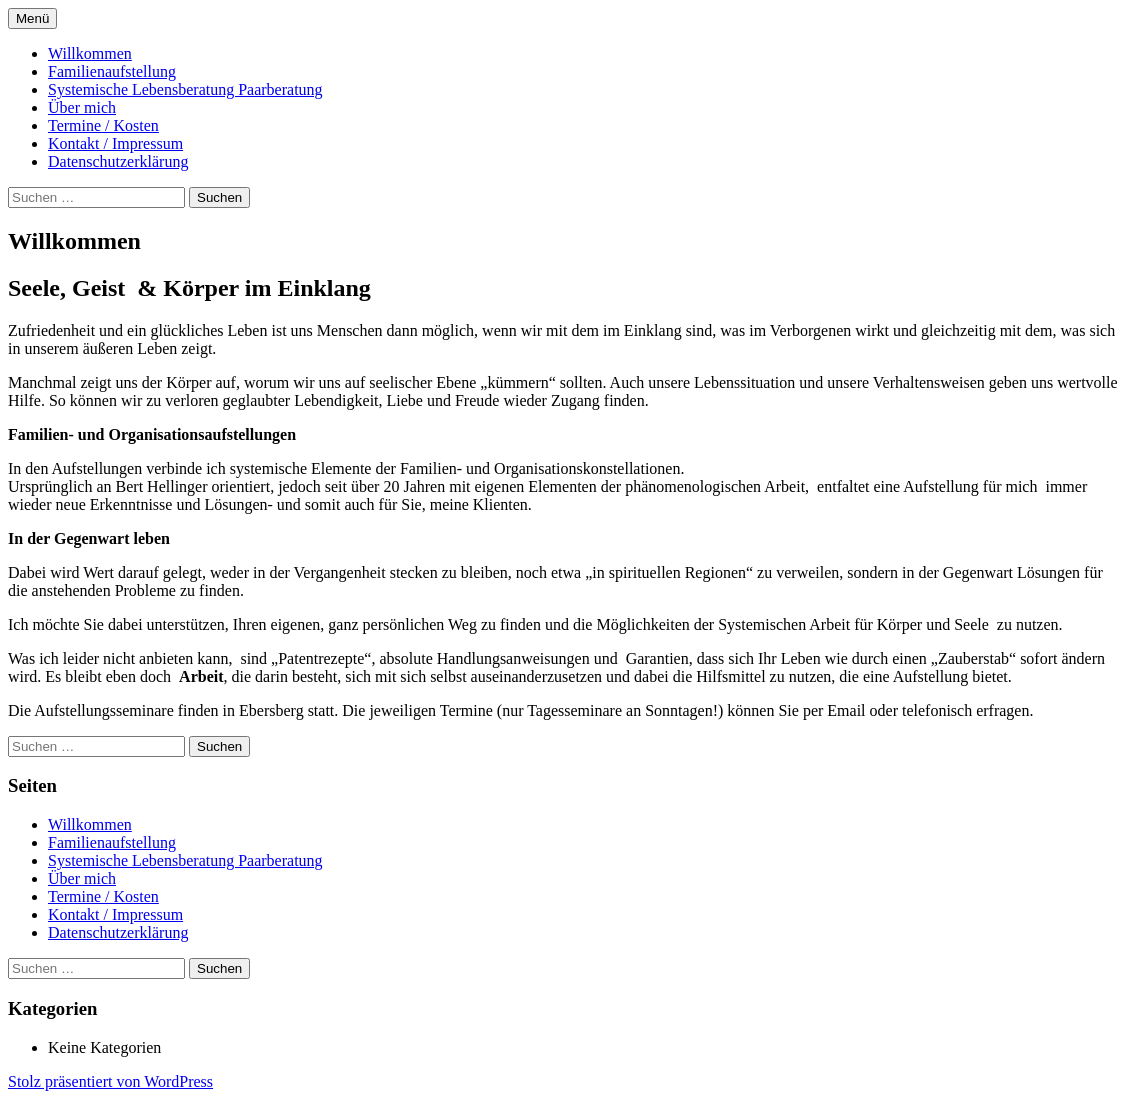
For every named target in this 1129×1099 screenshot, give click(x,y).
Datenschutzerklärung (118, 161)
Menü (32, 18)
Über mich (82, 107)
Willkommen (90, 53)
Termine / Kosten (103, 125)
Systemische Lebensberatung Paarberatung (185, 89)
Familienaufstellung (112, 71)
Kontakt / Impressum (115, 143)
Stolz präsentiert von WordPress (110, 1081)
